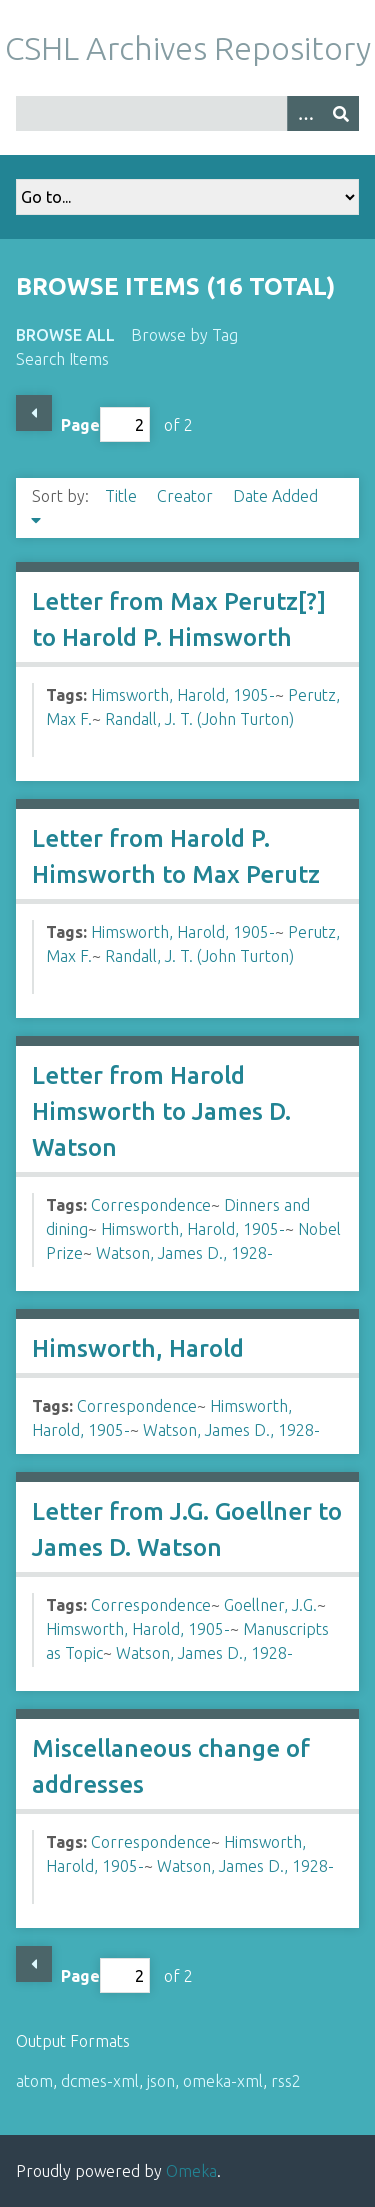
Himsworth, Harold (138, 1348)
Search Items (62, 359)
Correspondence (151, 1205)
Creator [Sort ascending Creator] (187, 496)
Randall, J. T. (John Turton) (199, 719)
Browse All (65, 335)
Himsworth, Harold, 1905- (183, 695)
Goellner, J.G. (270, 1605)
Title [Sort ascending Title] (123, 496)
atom (34, 2081)
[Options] (305, 113)
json (161, 2081)
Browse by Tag (184, 335)
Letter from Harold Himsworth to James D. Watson (161, 1111)
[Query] (187, 113)
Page (105, 424)
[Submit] (341, 113)
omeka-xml (223, 2081)
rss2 (286, 2081)
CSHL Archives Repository (188, 48)
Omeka (191, 2171)
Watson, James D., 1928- (184, 1253)
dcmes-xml (100, 2081)
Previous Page (34, 413)
